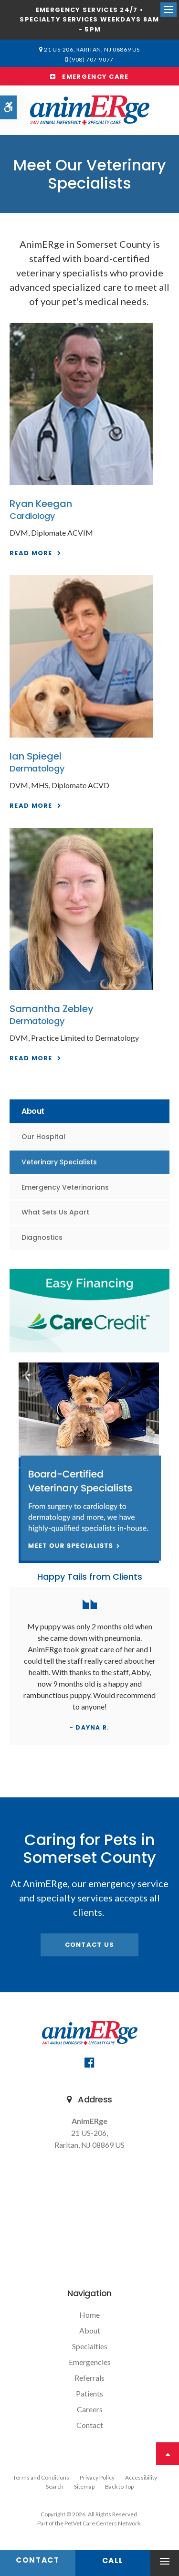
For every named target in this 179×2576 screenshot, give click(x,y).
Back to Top (119, 2486)
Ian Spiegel (36, 756)
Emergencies (90, 2361)
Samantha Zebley (52, 1008)
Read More (31, 553)
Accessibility (141, 2477)
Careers (90, 2409)
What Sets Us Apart (55, 1212)
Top (167, 2453)
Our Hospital (43, 1136)
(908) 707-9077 (91, 59)
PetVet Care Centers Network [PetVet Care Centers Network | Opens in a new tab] (102, 2523)
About (89, 2330)
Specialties (89, 2346)
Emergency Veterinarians (65, 1187)
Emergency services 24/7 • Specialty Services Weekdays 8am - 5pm (89, 19)
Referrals (89, 2377)
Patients (89, 2393)
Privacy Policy (97, 2477)
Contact (89, 2424)
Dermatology (37, 768)
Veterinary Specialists (59, 1162)
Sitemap (84, 2486)
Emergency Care (89, 76)
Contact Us (90, 1944)
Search (54, 2486)
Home (89, 2314)
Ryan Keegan (41, 503)
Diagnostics (42, 1237)
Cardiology (32, 516)
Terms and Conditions (41, 2477)
